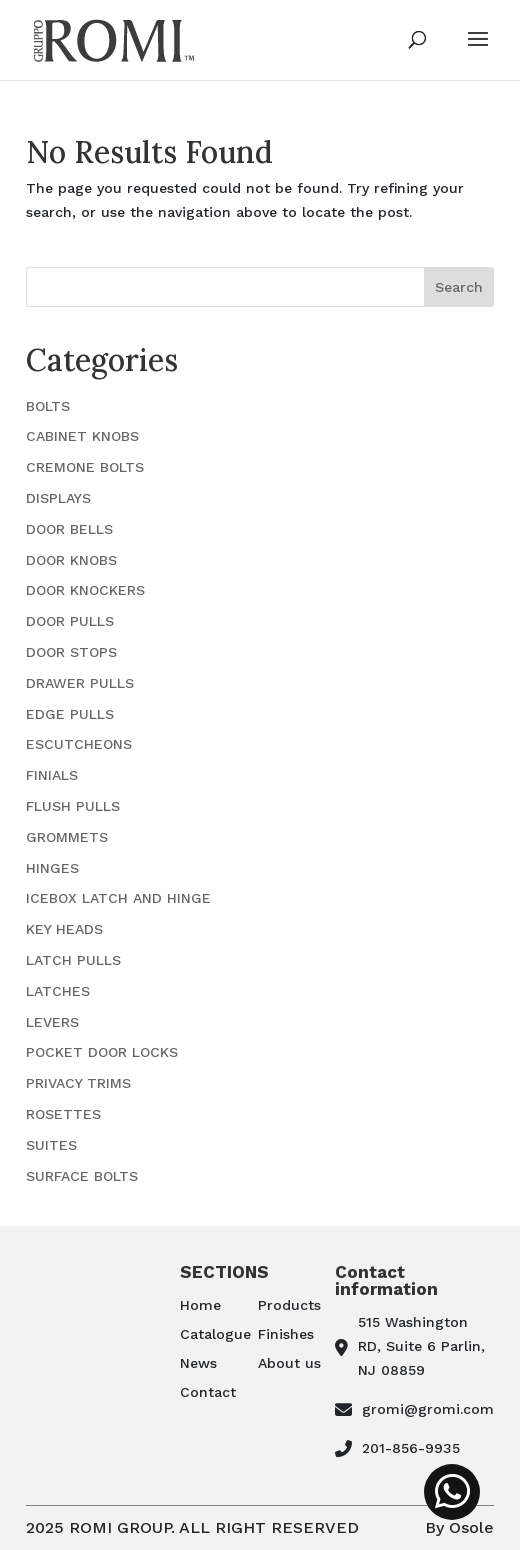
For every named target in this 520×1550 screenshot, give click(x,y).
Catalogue (215, 1334)
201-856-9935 (411, 1448)
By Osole (459, 1527)
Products (289, 1305)
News (198, 1363)
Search (459, 287)
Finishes (286, 1334)
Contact (208, 1392)
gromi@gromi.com (428, 1409)
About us (289, 1363)
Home (200, 1305)
